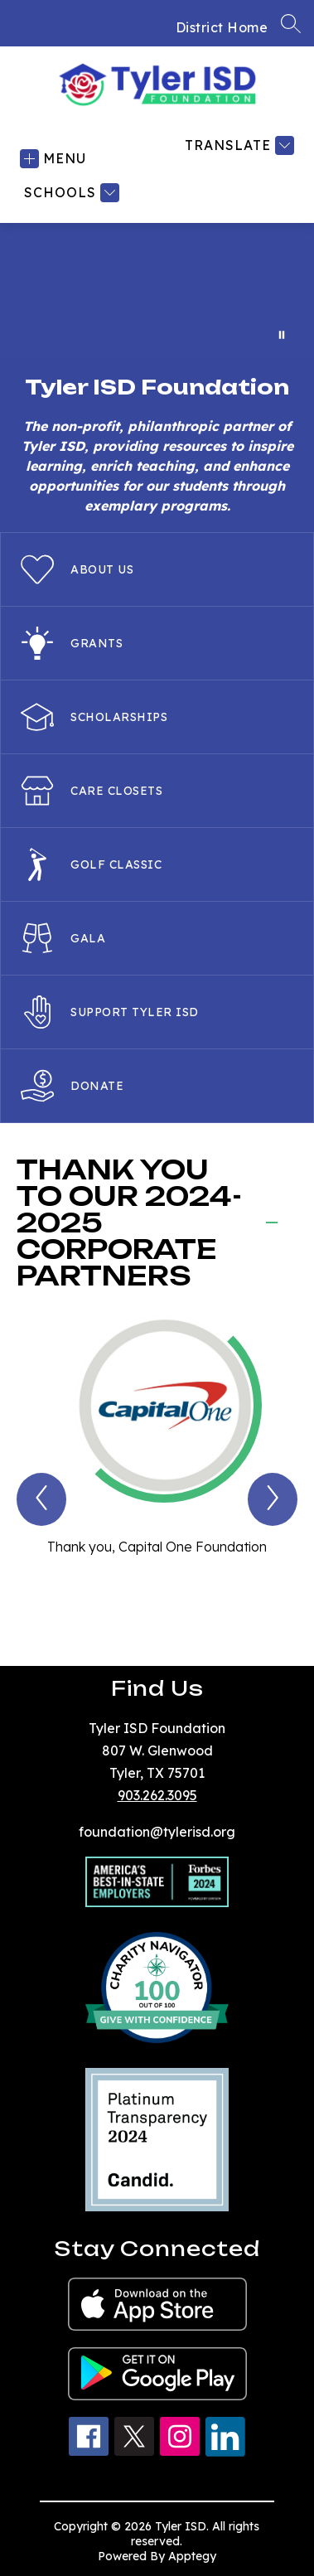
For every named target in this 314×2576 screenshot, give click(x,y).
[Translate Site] (237, 145)
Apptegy (192, 2556)
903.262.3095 (157, 1795)
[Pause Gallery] (281, 335)
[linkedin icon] (225, 2451)
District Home (222, 27)
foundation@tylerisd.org (157, 1831)
